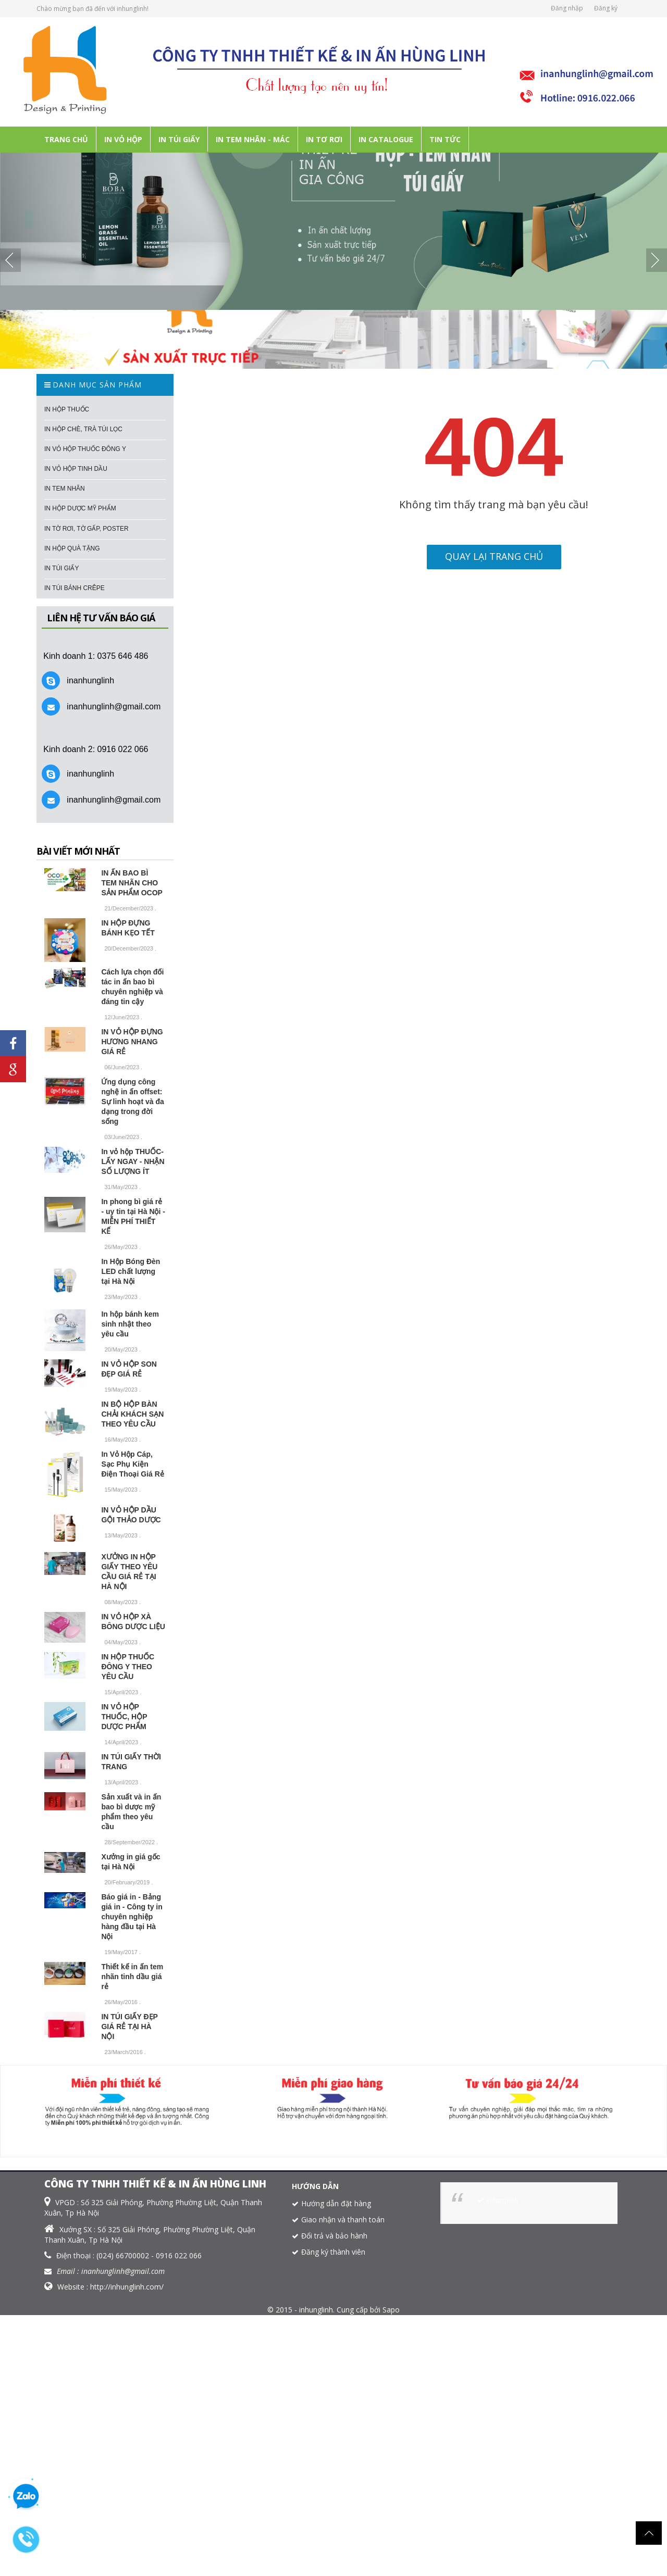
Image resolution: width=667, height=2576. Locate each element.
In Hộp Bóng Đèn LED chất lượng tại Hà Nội (130, 1271)
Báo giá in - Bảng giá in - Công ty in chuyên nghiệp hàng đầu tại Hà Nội (131, 1917)
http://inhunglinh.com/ (127, 2287)
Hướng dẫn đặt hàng (336, 2203)
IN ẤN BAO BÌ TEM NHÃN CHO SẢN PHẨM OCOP (132, 883)
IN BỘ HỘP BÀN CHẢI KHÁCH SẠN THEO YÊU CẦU (132, 1414)
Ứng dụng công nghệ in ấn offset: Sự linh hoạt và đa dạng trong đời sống (132, 1102)
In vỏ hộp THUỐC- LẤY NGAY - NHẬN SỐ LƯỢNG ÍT (132, 1161)
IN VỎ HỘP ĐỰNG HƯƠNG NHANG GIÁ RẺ (132, 1042)
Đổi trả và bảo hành (334, 2236)
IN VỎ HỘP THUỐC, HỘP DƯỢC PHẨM (124, 1717)
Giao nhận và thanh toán (343, 2219)
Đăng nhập (567, 8)
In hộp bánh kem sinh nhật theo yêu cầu (130, 1324)
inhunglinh (502, 2200)
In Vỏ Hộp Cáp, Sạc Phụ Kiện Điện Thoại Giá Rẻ (132, 1464)
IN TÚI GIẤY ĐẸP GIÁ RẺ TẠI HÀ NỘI (129, 2026)
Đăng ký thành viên (333, 2252)
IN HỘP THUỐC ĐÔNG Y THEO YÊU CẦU (127, 1667)
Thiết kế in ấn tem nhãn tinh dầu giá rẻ (132, 1976)
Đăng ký (605, 8)
